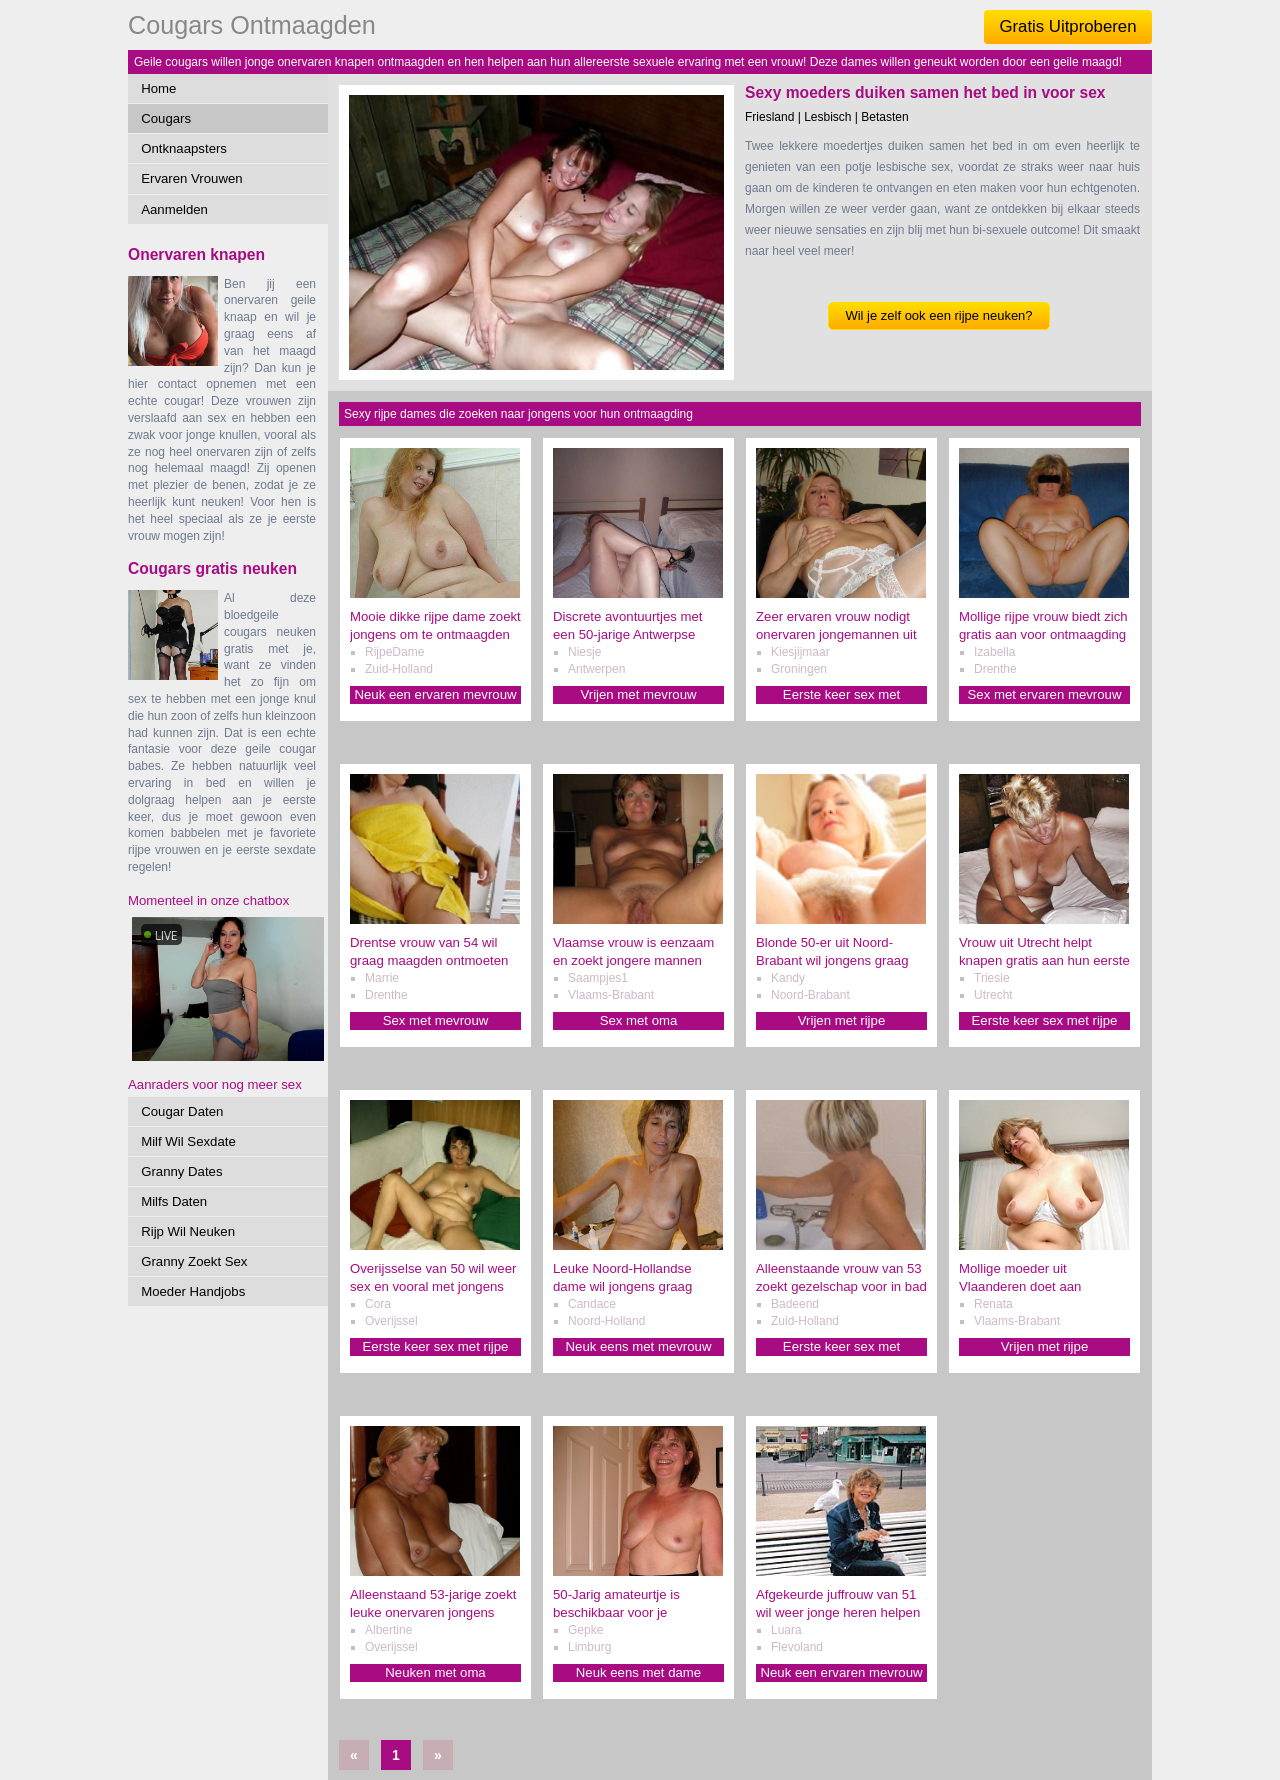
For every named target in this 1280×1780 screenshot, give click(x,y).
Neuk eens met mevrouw (639, 1346)
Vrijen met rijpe (841, 1020)
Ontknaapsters (184, 148)
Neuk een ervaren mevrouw (436, 694)
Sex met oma (639, 1020)
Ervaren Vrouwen (191, 178)
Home (158, 88)
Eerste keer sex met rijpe (1045, 1020)
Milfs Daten (174, 1201)
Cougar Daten (182, 1111)
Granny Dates (181, 1171)
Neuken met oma (435, 1672)
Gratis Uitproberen (1067, 26)
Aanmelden (174, 209)
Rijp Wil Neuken (188, 1231)
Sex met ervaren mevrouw (1045, 694)
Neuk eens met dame (638, 1672)
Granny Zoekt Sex (194, 1261)
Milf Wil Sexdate (188, 1141)
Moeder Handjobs (193, 1291)
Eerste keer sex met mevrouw (841, 695)
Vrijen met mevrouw (638, 694)
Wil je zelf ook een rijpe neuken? (938, 315)
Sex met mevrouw (436, 1020)
